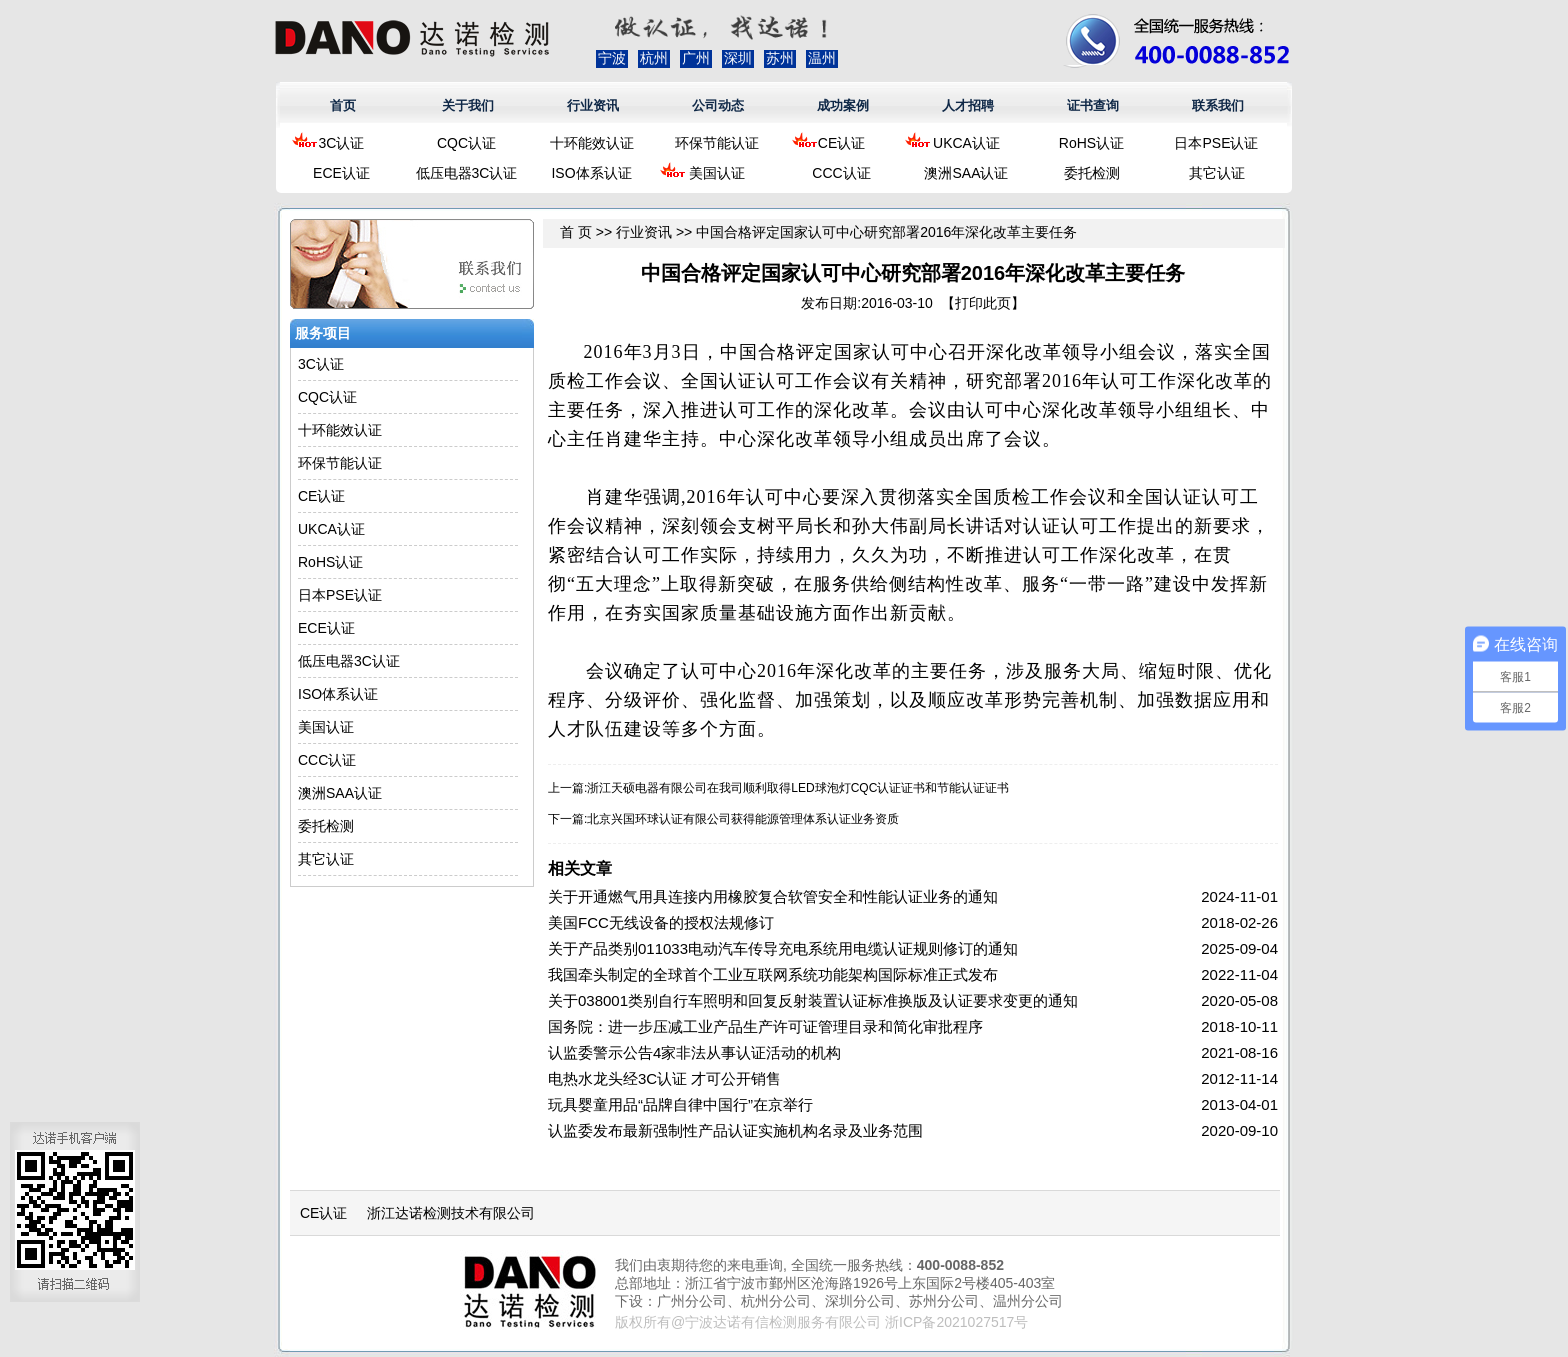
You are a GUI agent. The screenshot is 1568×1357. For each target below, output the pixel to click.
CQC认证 (466, 143)
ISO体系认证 (591, 173)
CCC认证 (841, 173)
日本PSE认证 (1216, 143)
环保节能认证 (717, 143)
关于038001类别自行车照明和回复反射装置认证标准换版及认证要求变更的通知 (813, 1000)
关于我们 (468, 105)
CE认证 (841, 143)
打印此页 (983, 303)
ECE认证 (341, 173)
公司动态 (718, 105)
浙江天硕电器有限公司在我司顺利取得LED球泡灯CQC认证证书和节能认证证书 (798, 788)
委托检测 (1092, 173)
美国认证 (717, 173)
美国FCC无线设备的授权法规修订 (661, 922)
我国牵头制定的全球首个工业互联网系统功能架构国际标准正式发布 (773, 974)
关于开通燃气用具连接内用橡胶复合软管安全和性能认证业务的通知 (773, 896)
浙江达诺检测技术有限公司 (451, 1213)
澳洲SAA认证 (966, 173)
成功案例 (843, 105)
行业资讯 (593, 105)
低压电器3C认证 (467, 173)
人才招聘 (968, 105)
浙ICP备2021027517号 (956, 1322)
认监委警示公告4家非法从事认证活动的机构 (694, 1052)
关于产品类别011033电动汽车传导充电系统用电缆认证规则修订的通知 (783, 948)
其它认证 (1217, 173)
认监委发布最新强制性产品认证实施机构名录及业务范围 (735, 1130)
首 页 (576, 232)
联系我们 (1218, 105)
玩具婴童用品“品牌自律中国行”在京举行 (680, 1104)
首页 (343, 105)
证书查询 (1093, 105)
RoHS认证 (1091, 143)
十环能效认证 (592, 143)
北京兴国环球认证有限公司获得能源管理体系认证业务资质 (743, 819)
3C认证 (342, 143)
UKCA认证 (966, 143)
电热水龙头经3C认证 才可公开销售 (664, 1078)
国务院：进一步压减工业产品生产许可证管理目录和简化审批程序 (765, 1026)
